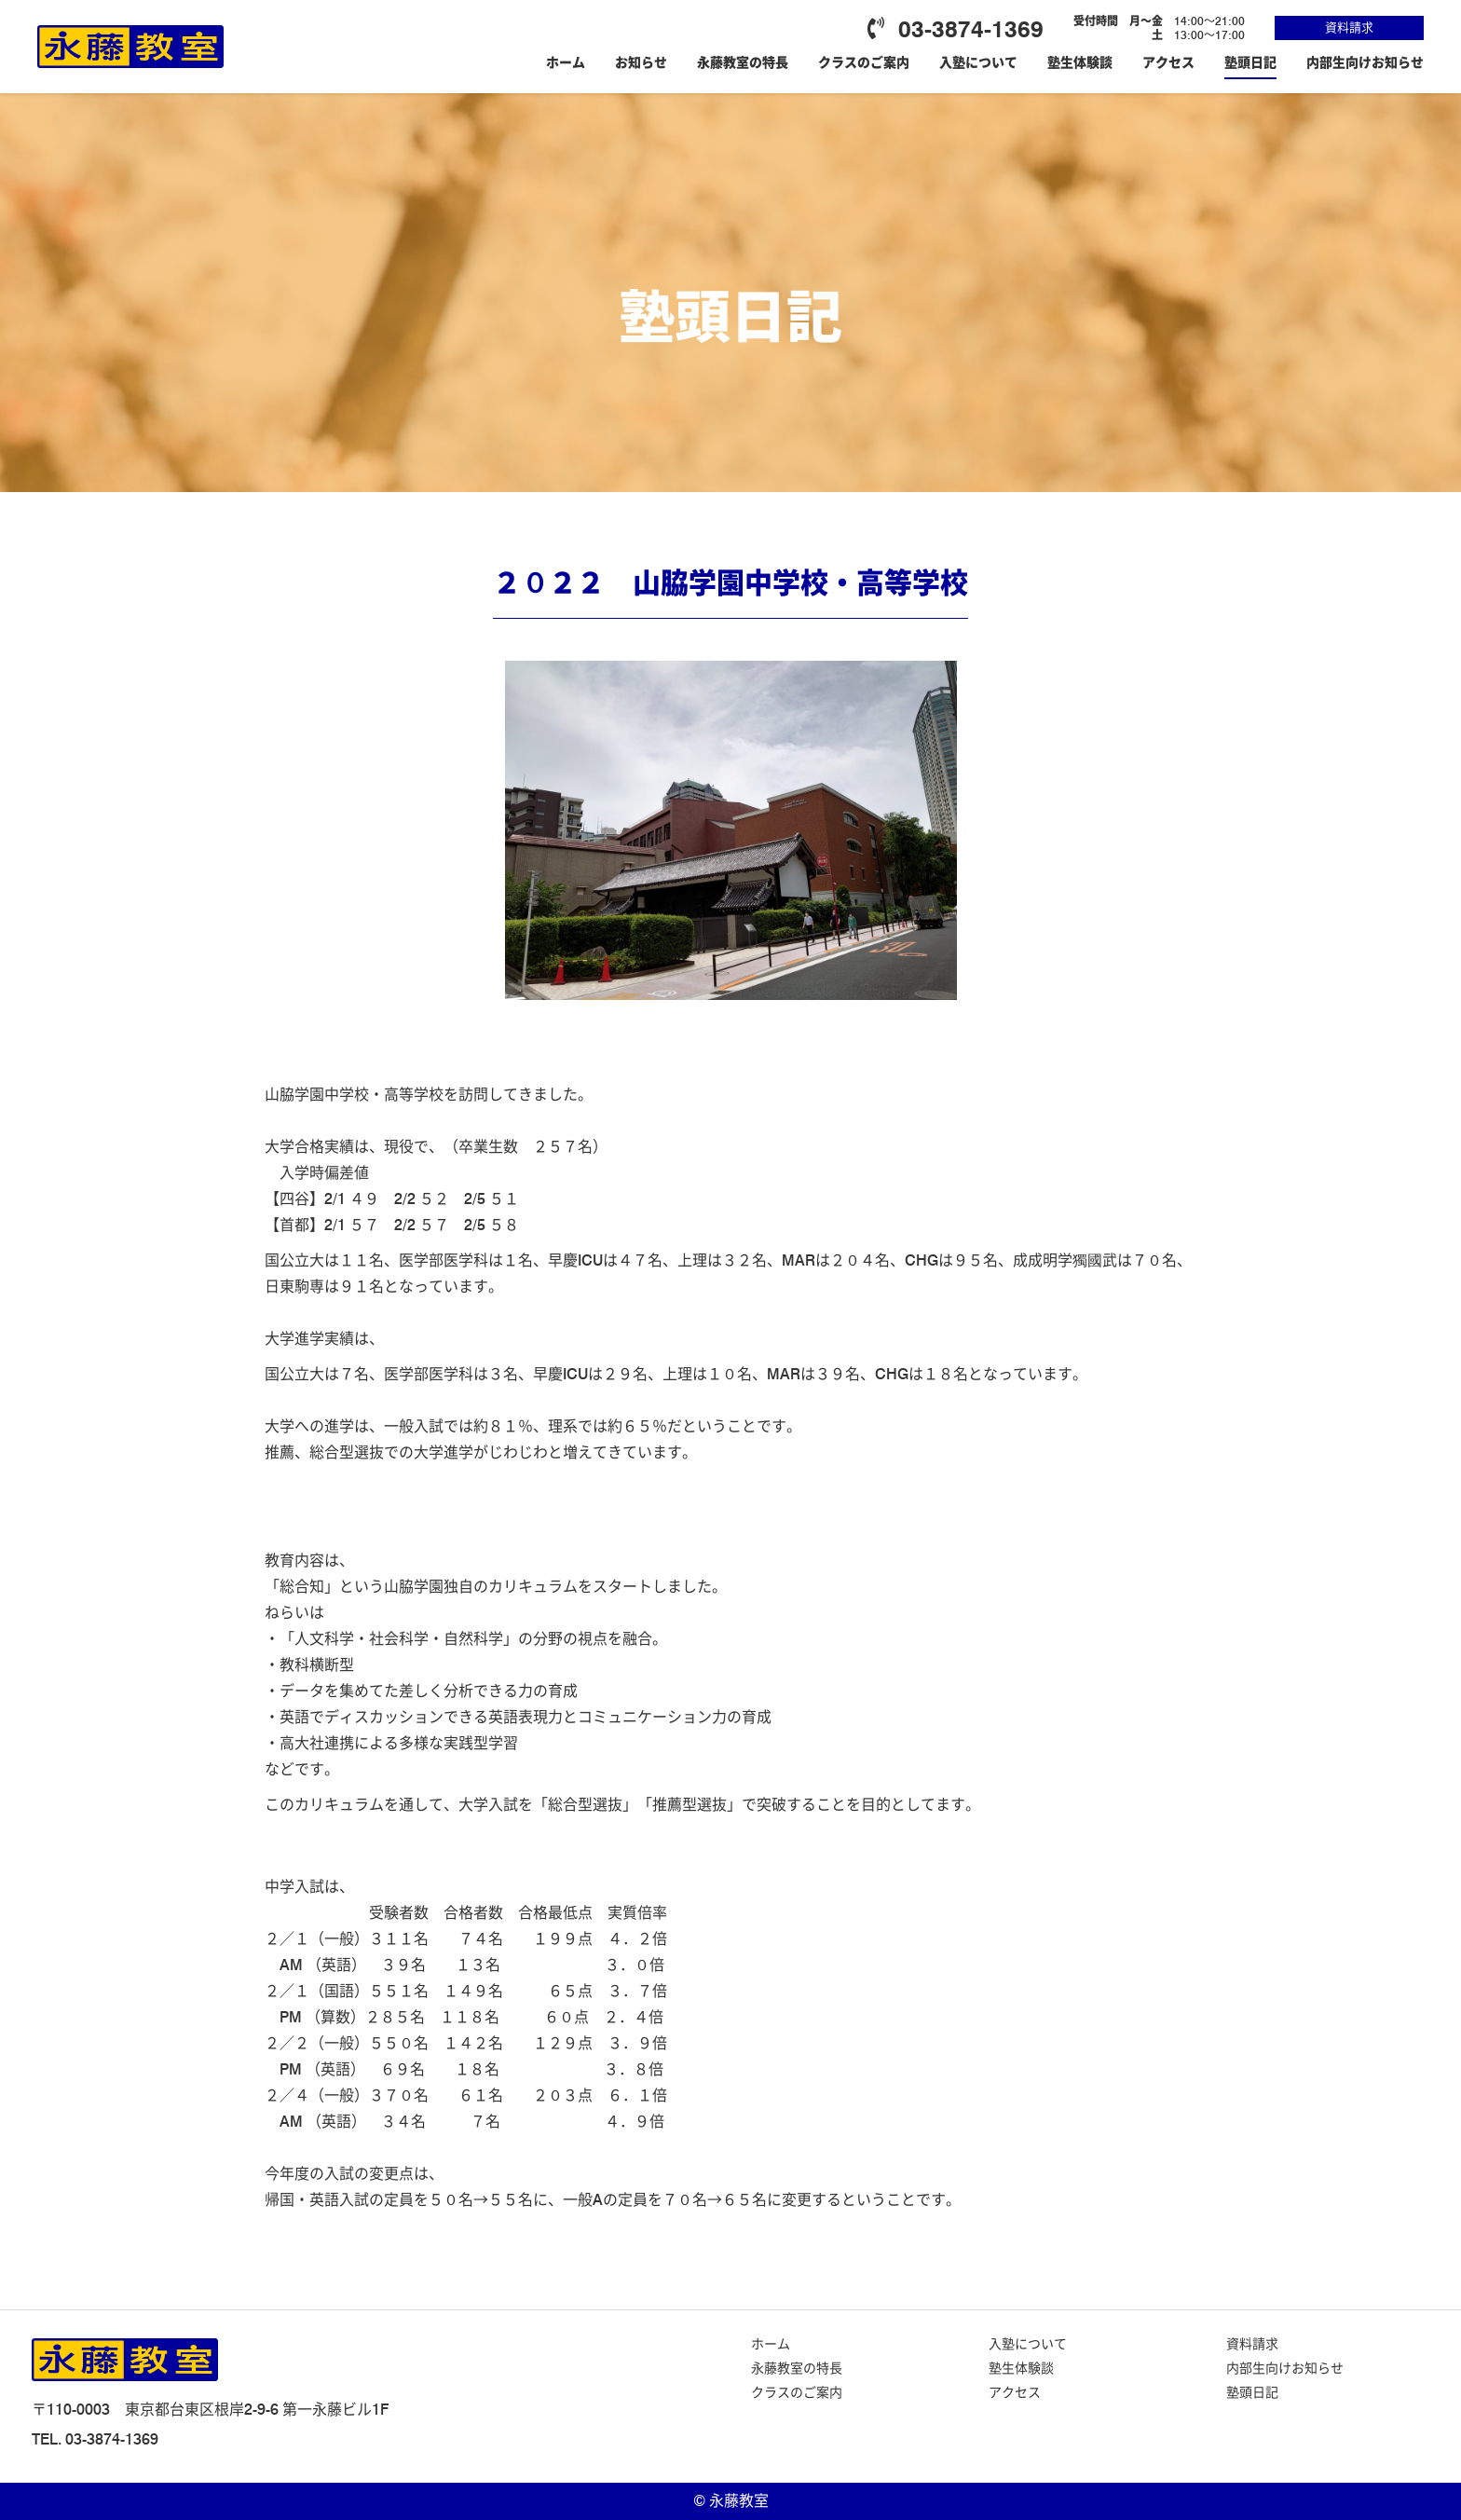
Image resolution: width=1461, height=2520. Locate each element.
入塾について (978, 62)
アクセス (1168, 62)
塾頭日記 (1250, 62)
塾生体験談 (1080, 62)
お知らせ (641, 62)
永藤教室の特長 (742, 62)
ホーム (565, 62)
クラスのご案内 (863, 62)
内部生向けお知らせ (1365, 62)
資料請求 (1349, 27)
